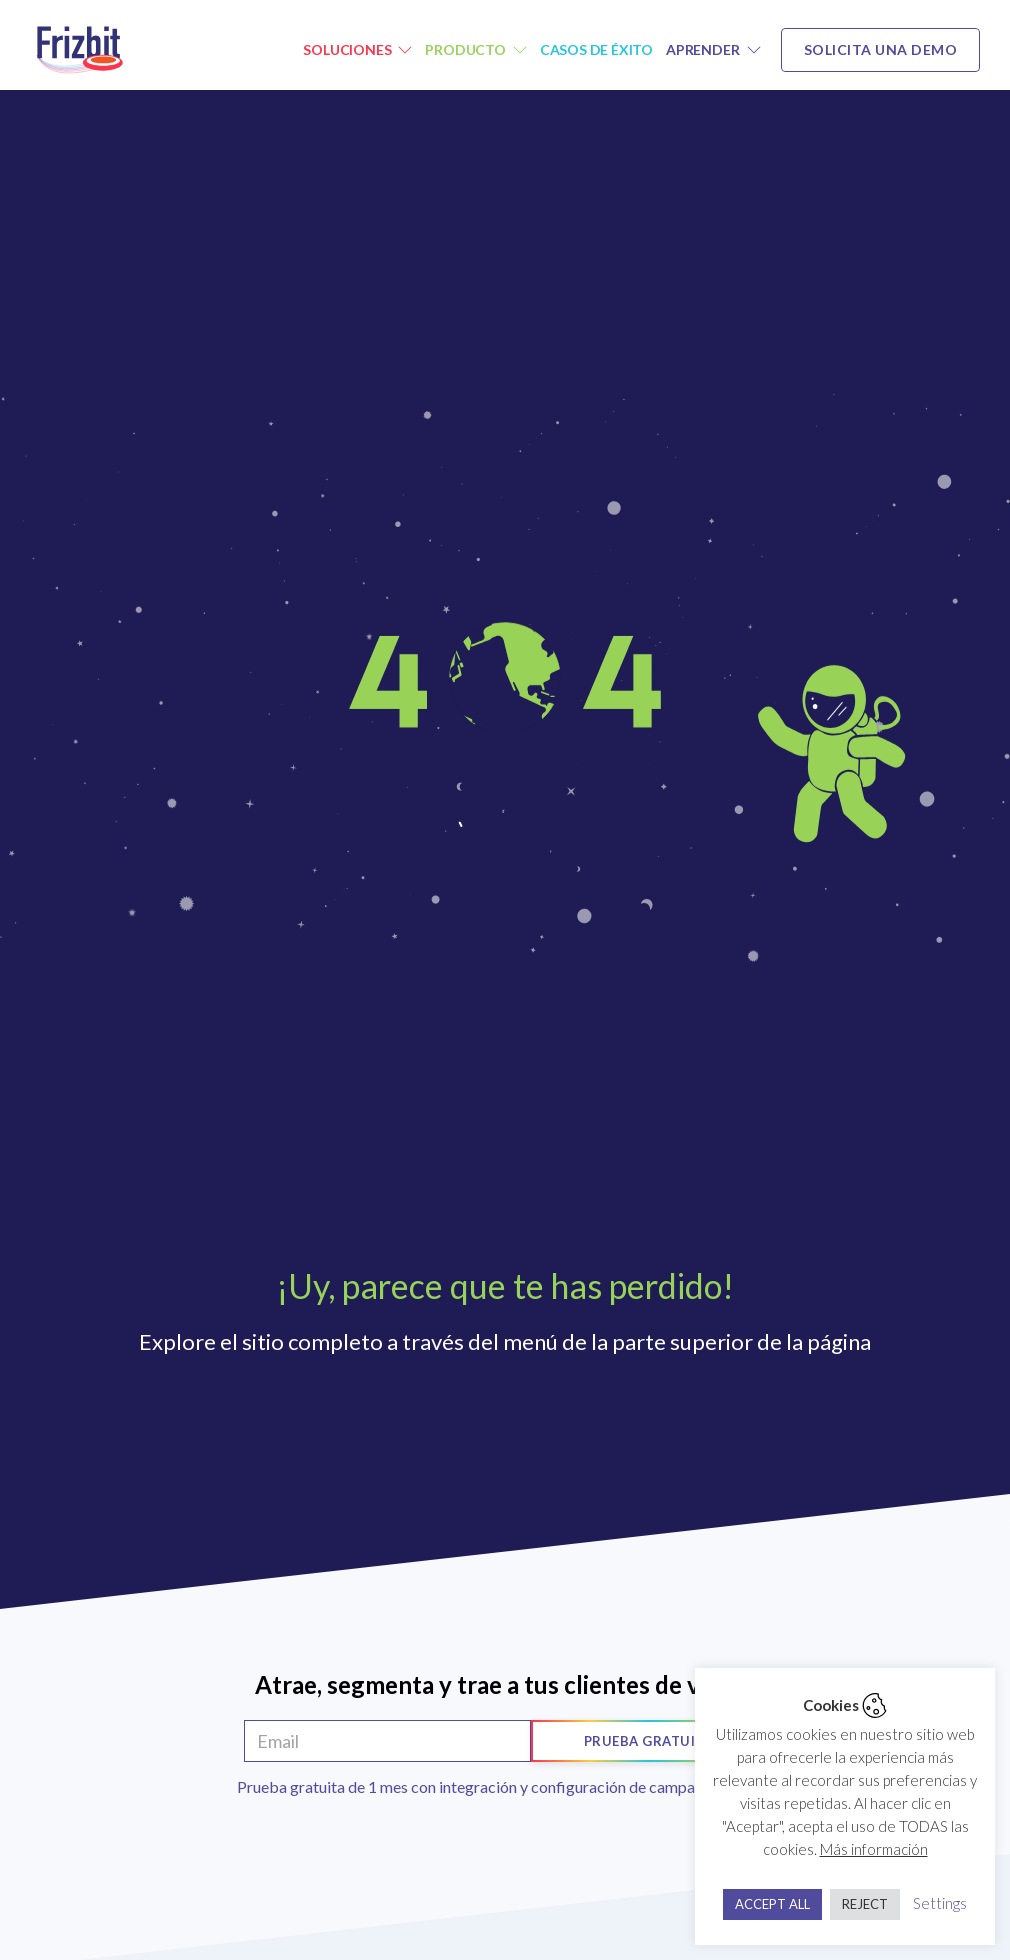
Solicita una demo (881, 49)
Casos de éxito (596, 49)
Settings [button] (940, 1903)
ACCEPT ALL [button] (772, 1904)
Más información (874, 1849)
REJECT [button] (865, 1904)
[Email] (387, 1741)
